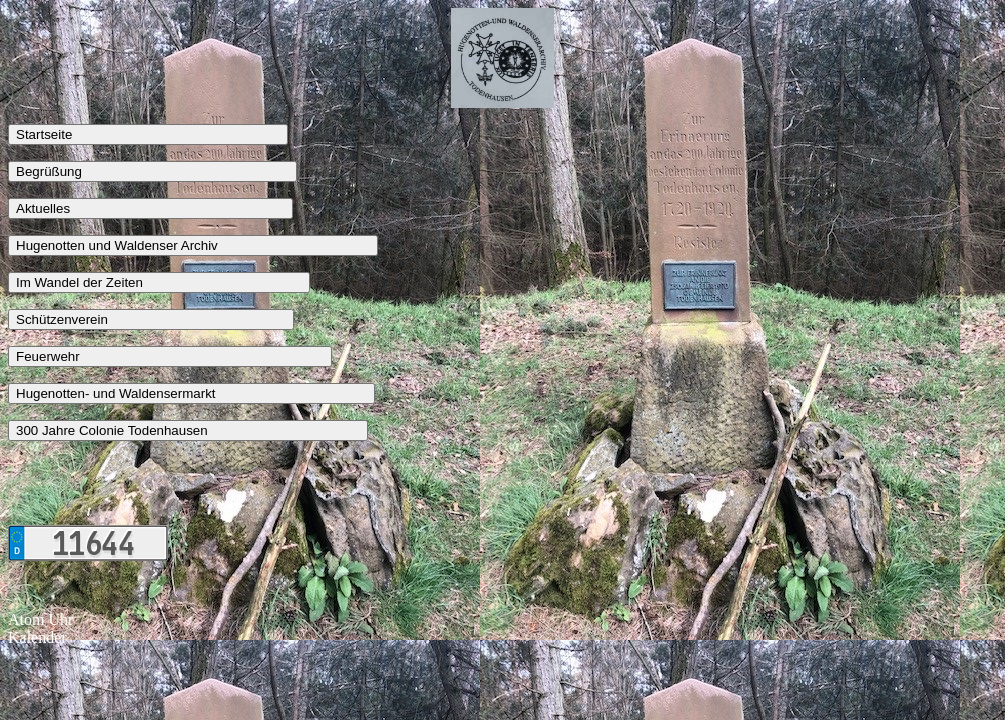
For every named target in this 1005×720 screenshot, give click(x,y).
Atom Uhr (40, 619)
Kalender (37, 637)
